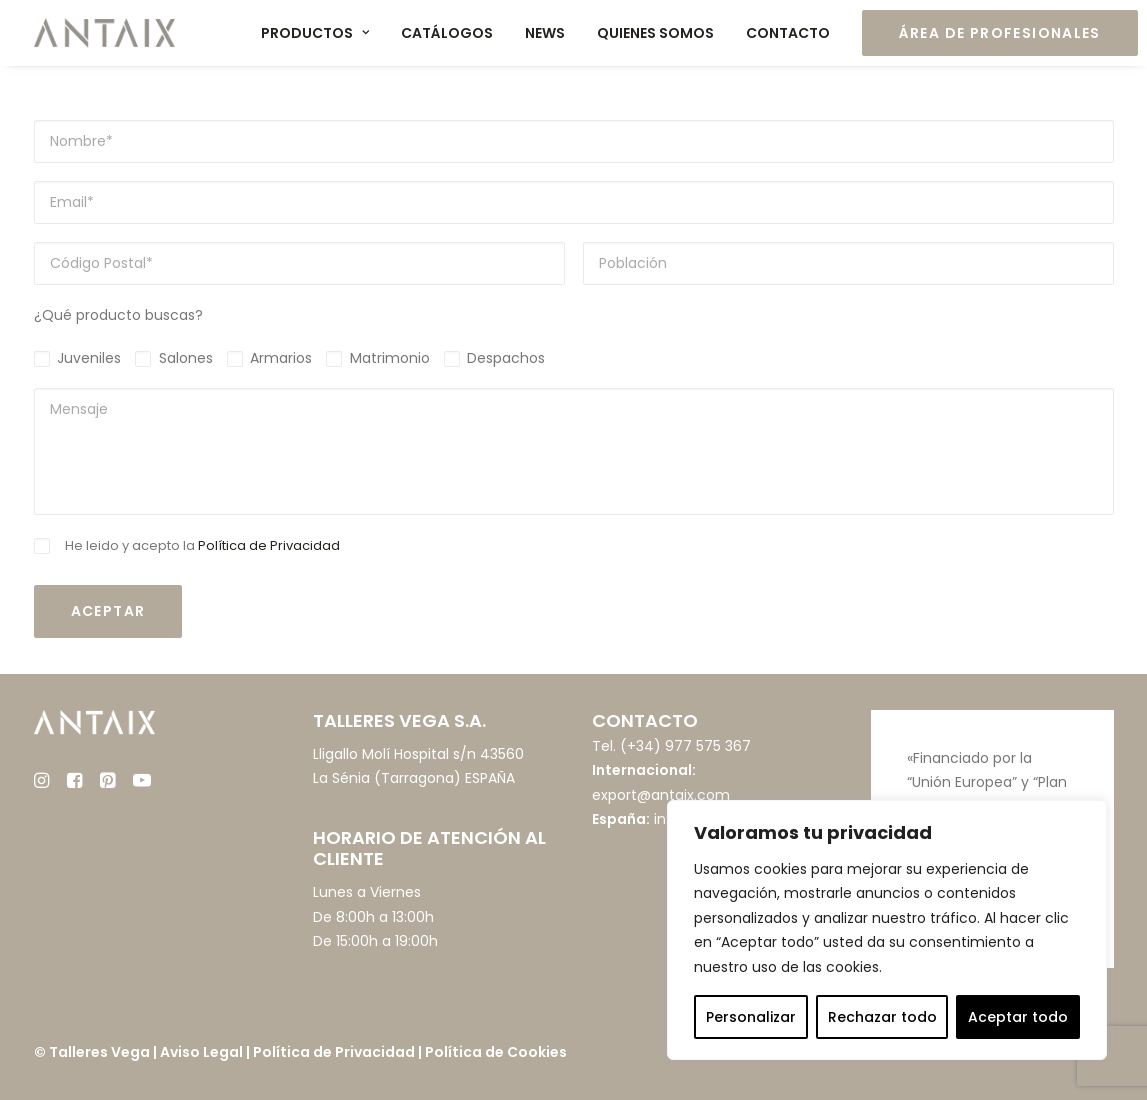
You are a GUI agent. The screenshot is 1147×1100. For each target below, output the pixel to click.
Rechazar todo (882, 1017)
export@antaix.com (661, 795)
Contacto (788, 33)
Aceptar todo (1018, 1017)
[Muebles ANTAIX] (105, 33)
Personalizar (751, 1017)
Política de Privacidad (269, 545)
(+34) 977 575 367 (685, 746)
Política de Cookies (496, 1052)
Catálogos (447, 33)
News (545, 33)
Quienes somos (655, 33)
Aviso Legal (201, 1052)
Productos (315, 33)
